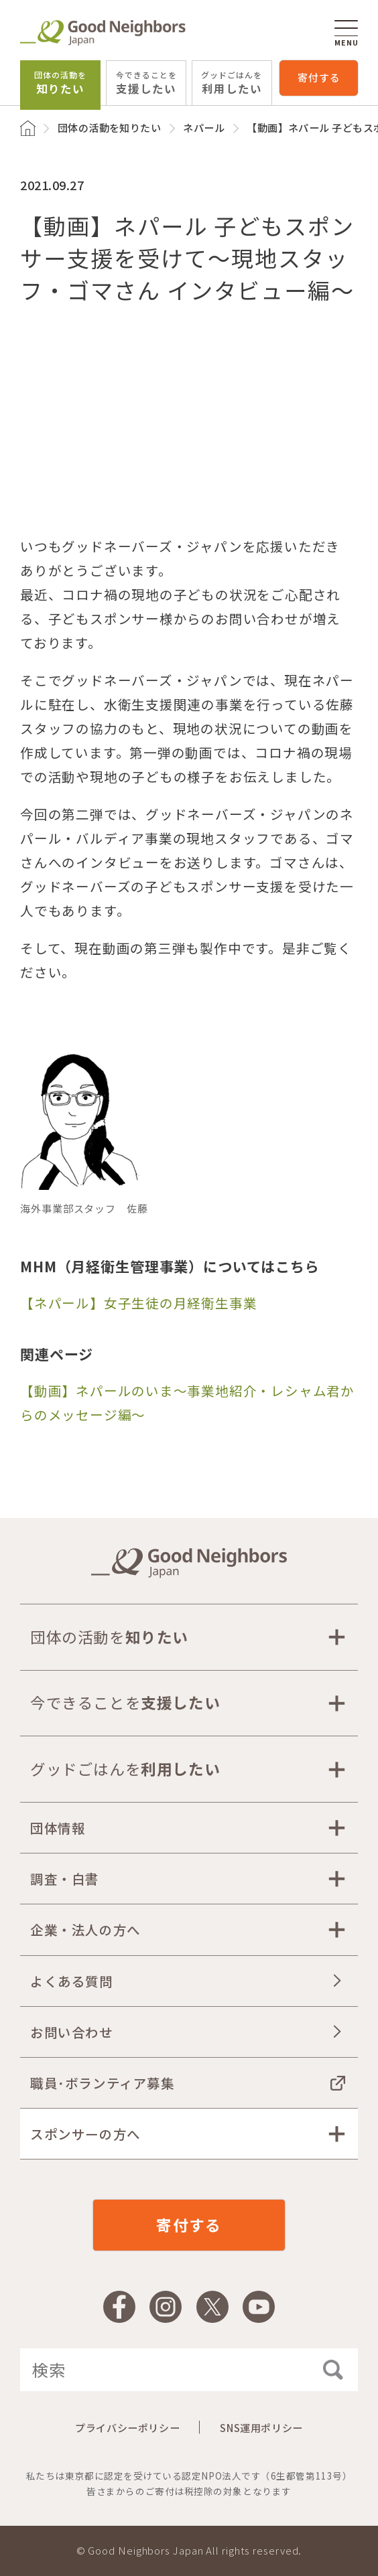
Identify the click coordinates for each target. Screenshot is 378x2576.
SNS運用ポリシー (261, 2428)
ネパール (204, 128)
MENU (346, 33)
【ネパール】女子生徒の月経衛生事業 (138, 1302)
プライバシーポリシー (127, 2428)
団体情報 (57, 1827)
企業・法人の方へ (85, 1929)
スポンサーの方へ (85, 2133)
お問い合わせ (71, 2032)
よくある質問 (71, 1981)
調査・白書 (64, 1878)
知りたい (60, 82)
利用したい (231, 82)
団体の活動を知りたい (110, 128)
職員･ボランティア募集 (102, 2083)
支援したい (146, 82)
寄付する (319, 77)
